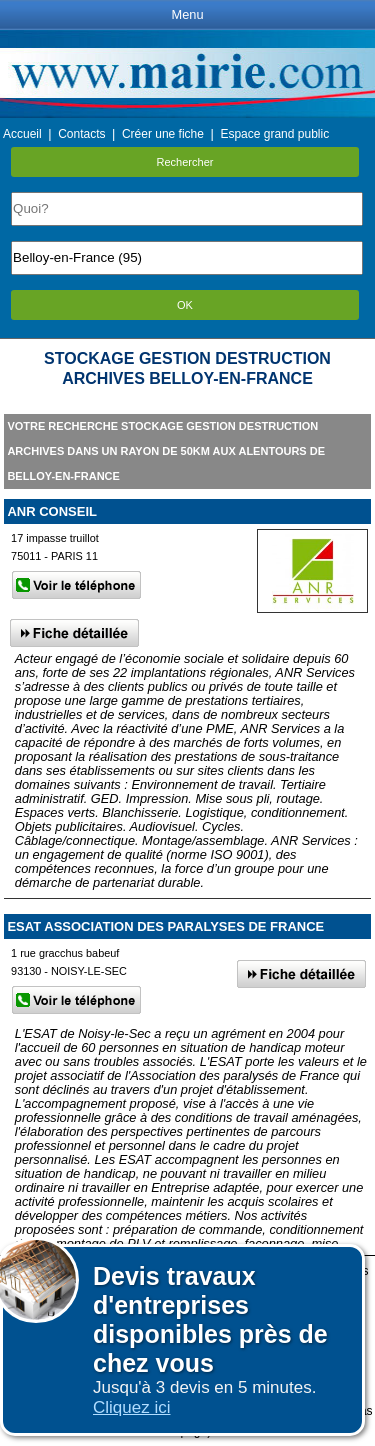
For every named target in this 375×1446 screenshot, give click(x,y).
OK (185, 305)
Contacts (81, 134)
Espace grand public (274, 134)
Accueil (22, 134)
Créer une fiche (163, 134)
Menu (187, 14)
